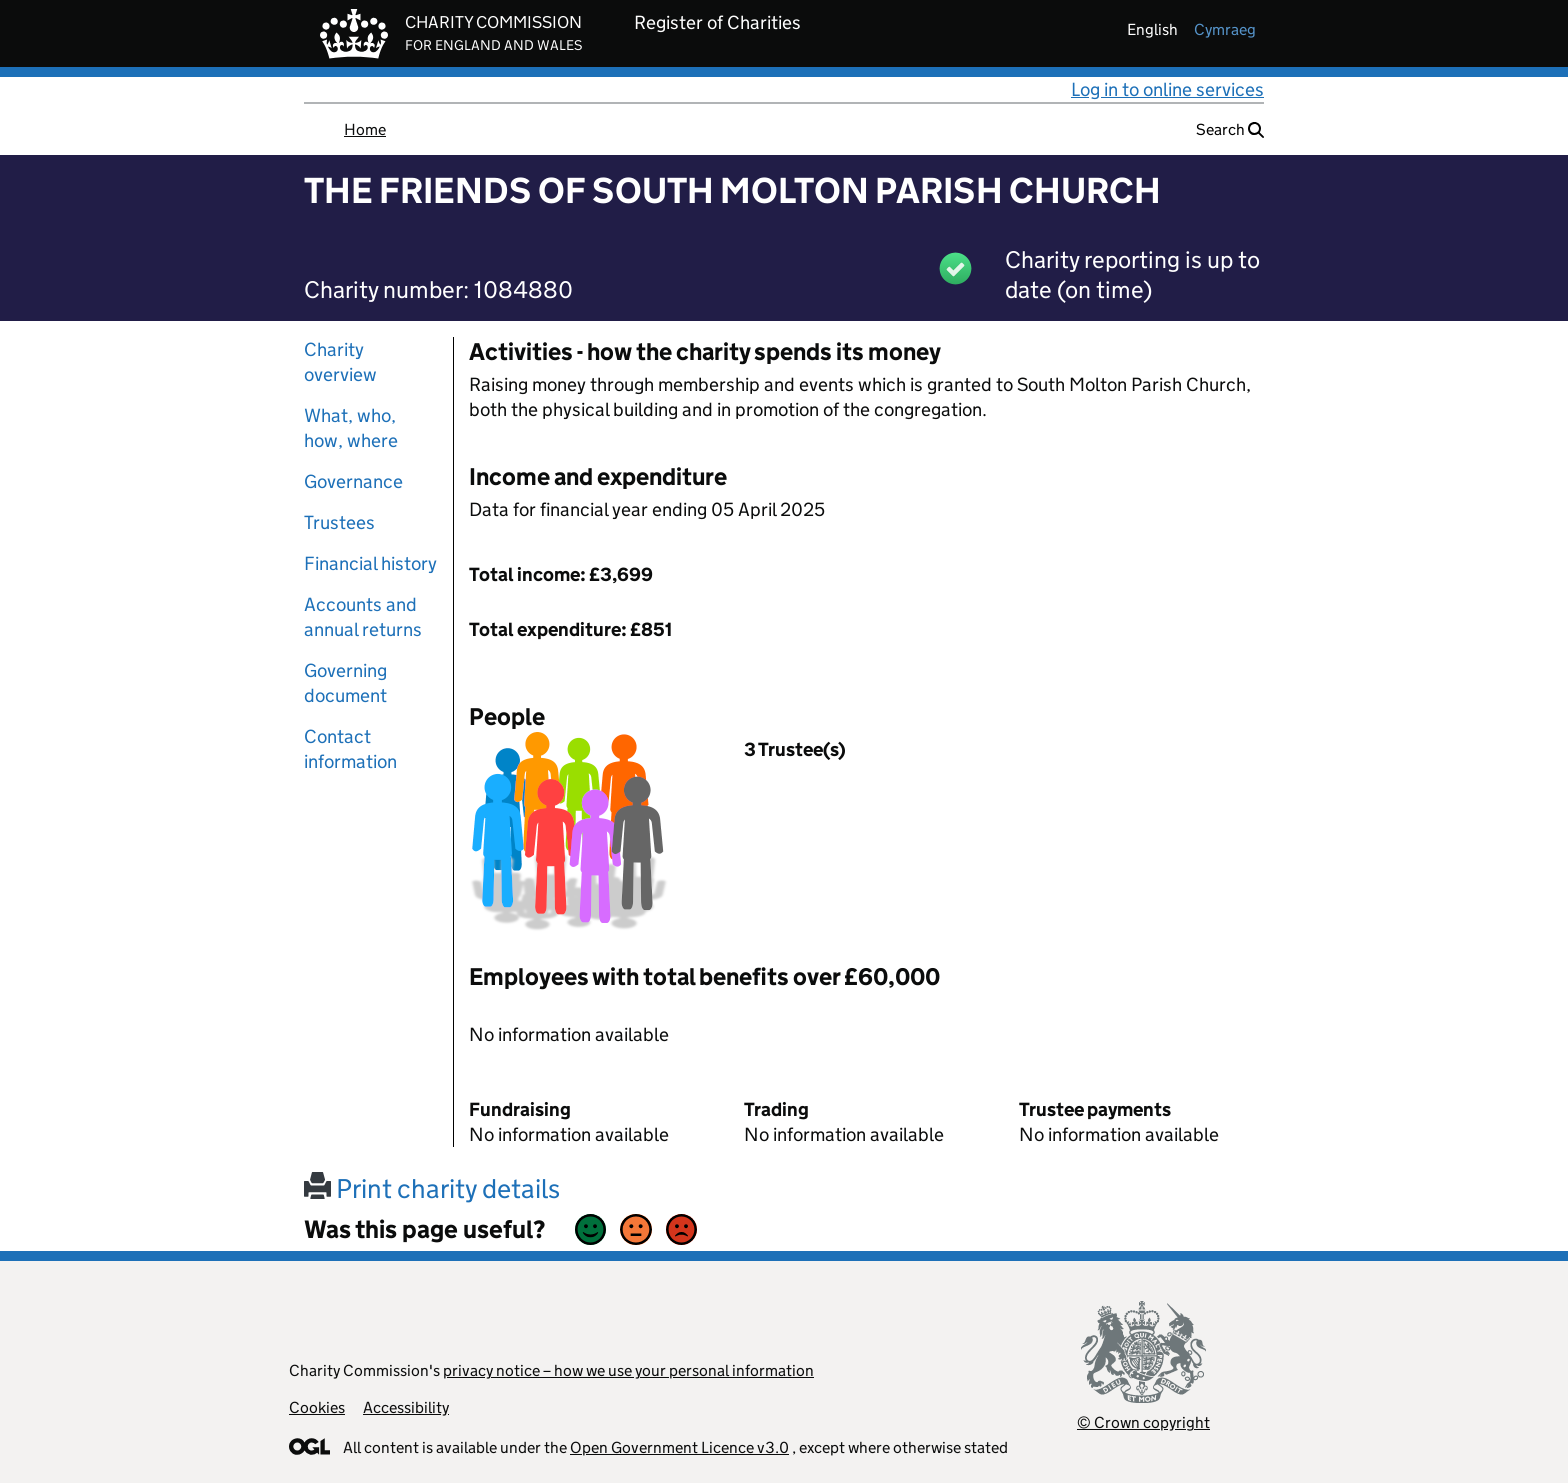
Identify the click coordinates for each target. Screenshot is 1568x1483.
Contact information (350, 749)
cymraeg (1225, 29)
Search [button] (1230, 129)
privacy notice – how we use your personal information (628, 1370)
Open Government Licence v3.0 (679, 1447)
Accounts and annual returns (363, 617)
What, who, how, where (351, 428)
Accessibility (406, 1407)
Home (365, 129)
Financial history (370, 563)
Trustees (339, 522)
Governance (353, 481)
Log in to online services (1167, 89)
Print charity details (432, 1188)
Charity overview (340, 362)
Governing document (345, 683)
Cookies (317, 1407)
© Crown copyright (1143, 1422)
